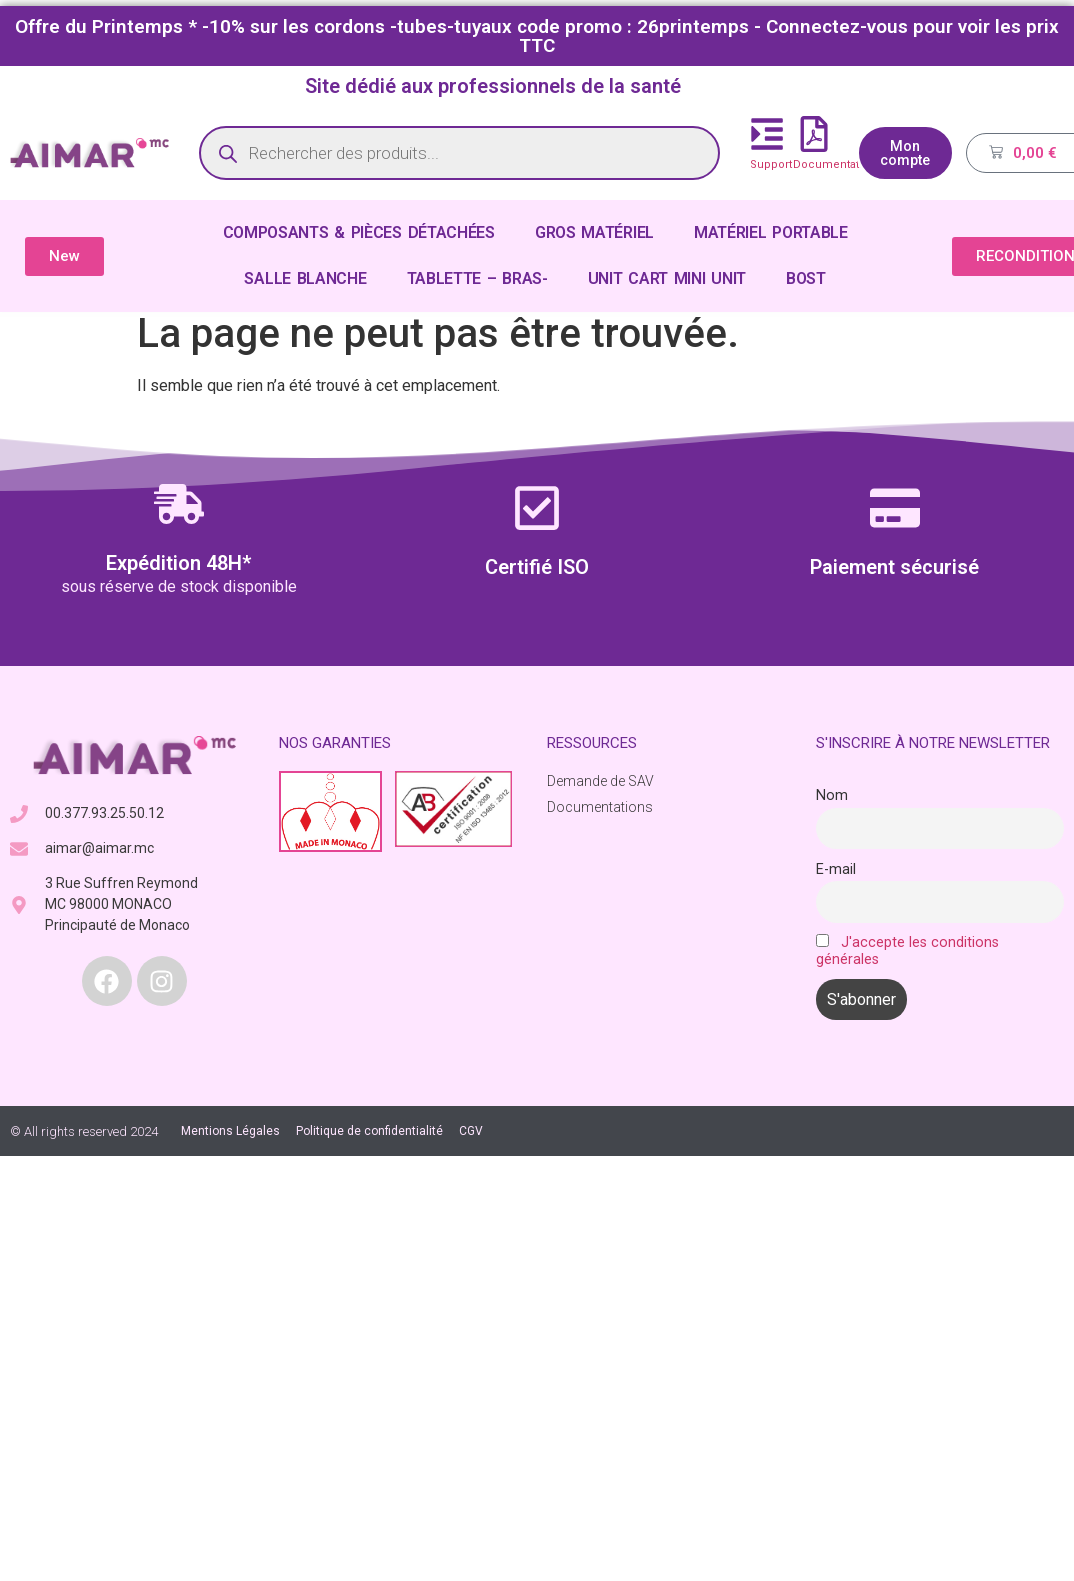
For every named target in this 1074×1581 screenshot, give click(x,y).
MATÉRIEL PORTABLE (771, 232)
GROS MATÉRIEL (594, 232)
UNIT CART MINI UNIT (667, 278)
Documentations (837, 164)
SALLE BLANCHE (305, 278)
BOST (806, 278)
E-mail (836, 869)
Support (771, 164)
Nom (832, 795)
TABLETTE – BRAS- (477, 278)
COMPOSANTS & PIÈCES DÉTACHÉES (359, 232)
